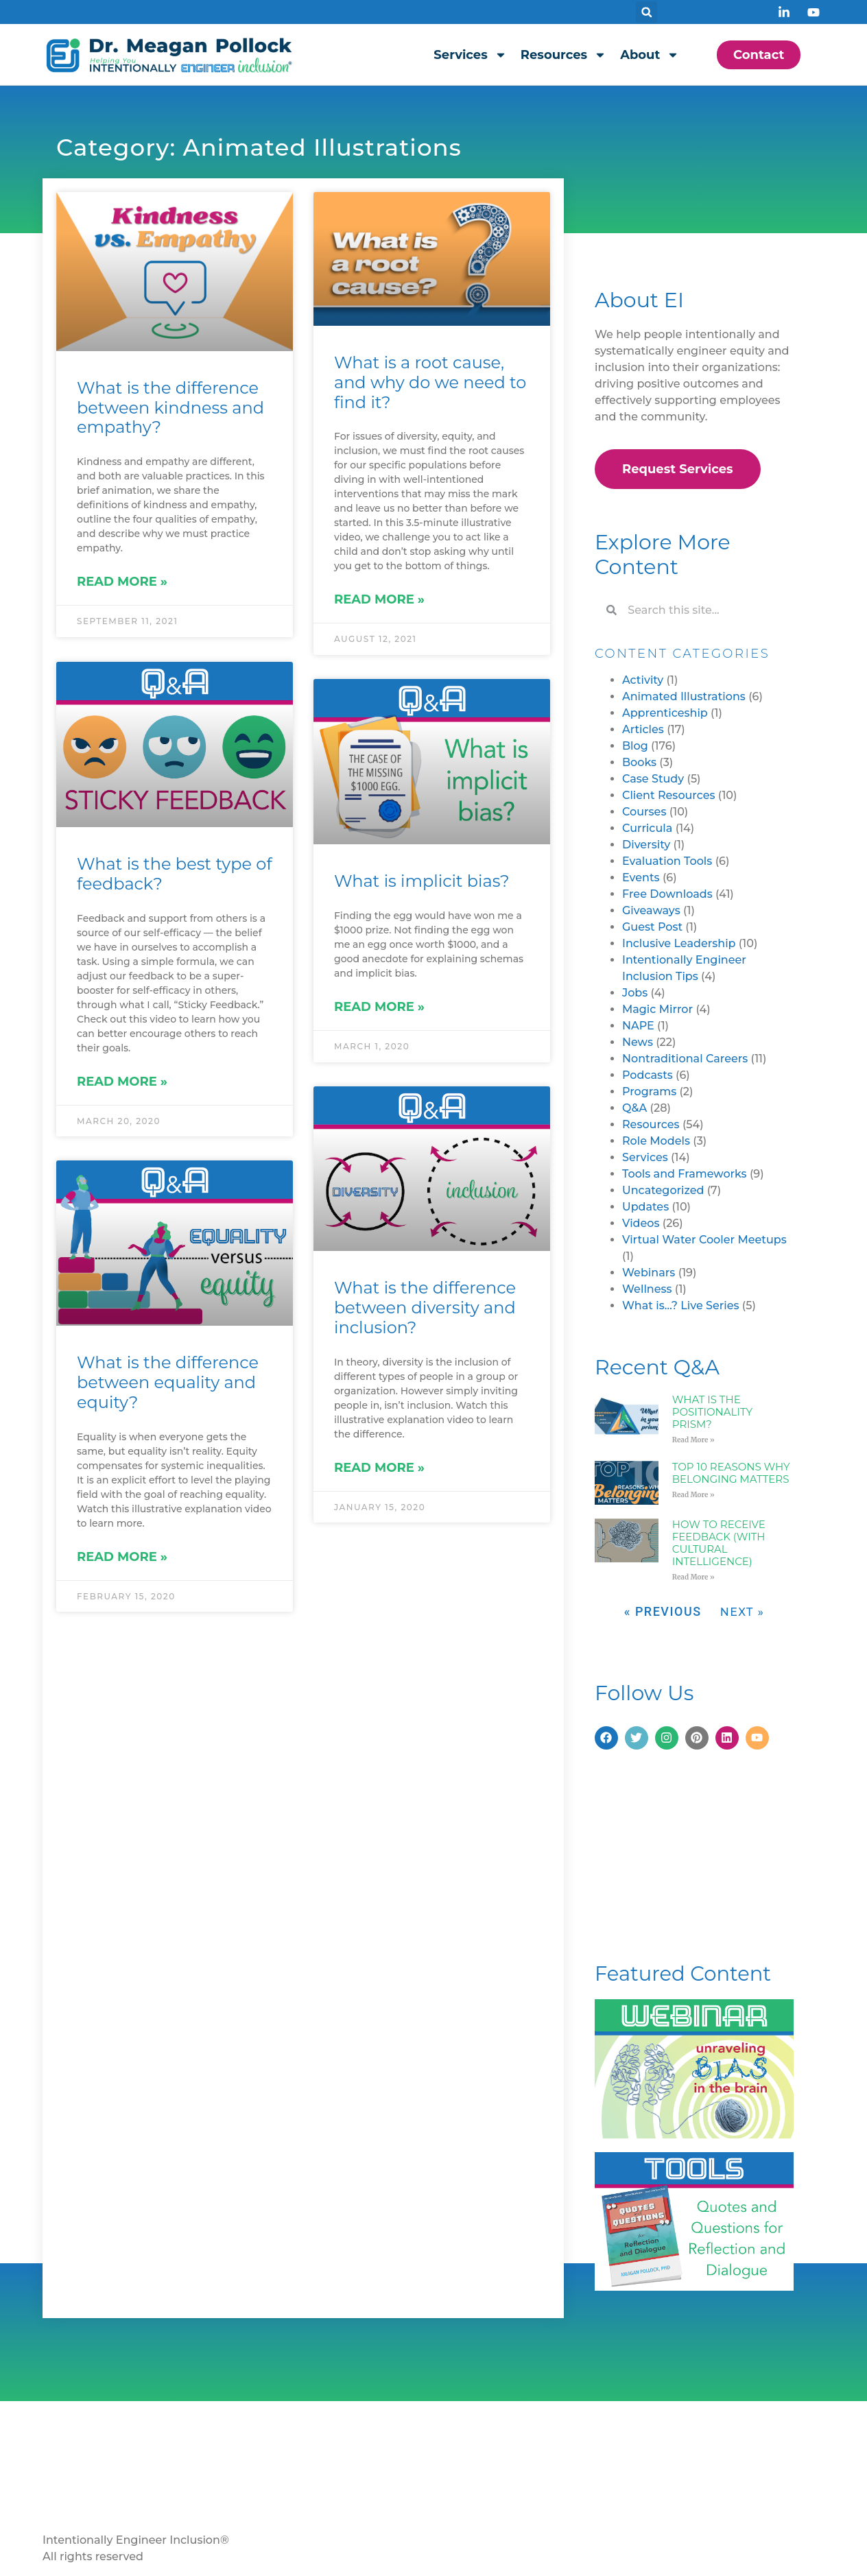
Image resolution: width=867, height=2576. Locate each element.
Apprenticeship (665, 712)
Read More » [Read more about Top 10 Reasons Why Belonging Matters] (693, 1494)
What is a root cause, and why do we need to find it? (430, 382)
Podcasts (647, 1075)
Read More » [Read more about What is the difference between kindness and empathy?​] (122, 581)
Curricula (647, 828)
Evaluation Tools (667, 861)
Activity (642, 680)
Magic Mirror (657, 1009)
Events (641, 877)
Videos (641, 1223)
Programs (649, 1091)
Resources (563, 55)
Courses (644, 811)
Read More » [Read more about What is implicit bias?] (379, 1006)
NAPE (638, 1025)
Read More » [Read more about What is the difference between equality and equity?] (122, 1556)
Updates (645, 1206)
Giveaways (651, 910)
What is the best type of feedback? (174, 873)
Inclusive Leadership (679, 943)
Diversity (646, 844)
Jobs (635, 992)
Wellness (647, 1289)
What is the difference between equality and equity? (168, 1381)
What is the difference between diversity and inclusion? (425, 1307)
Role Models (656, 1140)
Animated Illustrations (684, 696)
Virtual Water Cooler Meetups (704, 1239)
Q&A (634, 1107)
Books (639, 762)
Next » (742, 1612)
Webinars (648, 1272)
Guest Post (652, 926)
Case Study (653, 778)
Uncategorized (663, 1190)
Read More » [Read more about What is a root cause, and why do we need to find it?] (379, 599)
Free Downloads (667, 894)
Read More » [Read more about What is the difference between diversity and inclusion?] (379, 1467)
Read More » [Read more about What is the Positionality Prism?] (693, 1439)
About (649, 55)
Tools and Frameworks (684, 1173)
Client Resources (668, 795)
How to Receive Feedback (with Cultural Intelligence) (718, 1543)
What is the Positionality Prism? (712, 1412)
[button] (646, 12)
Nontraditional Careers (685, 1058)
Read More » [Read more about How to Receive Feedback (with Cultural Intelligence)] (693, 1577)
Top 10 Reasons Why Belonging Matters (731, 1473)
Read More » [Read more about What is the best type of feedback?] (122, 1080)
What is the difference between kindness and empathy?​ (170, 408)
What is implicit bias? (422, 881)
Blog (635, 745)
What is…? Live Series (680, 1305)
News (637, 1042)
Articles (643, 729)
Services (470, 55)
